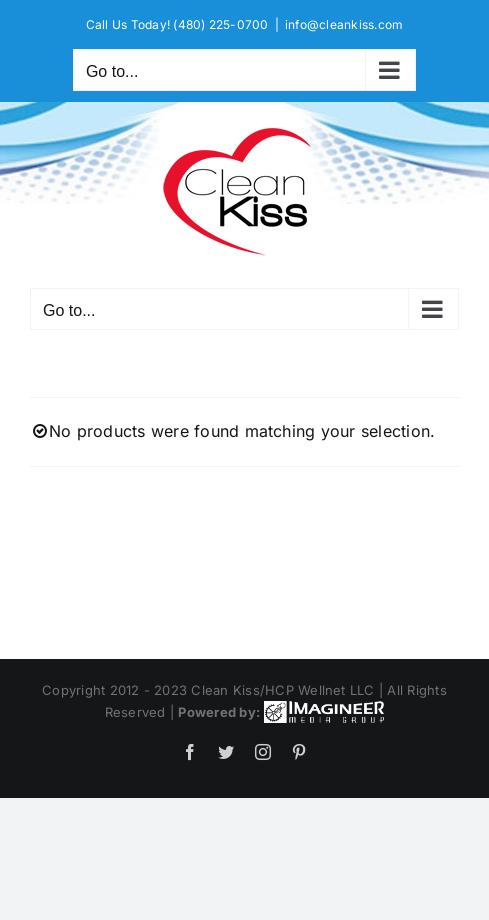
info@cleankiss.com (344, 24)
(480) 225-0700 (220, 24)
